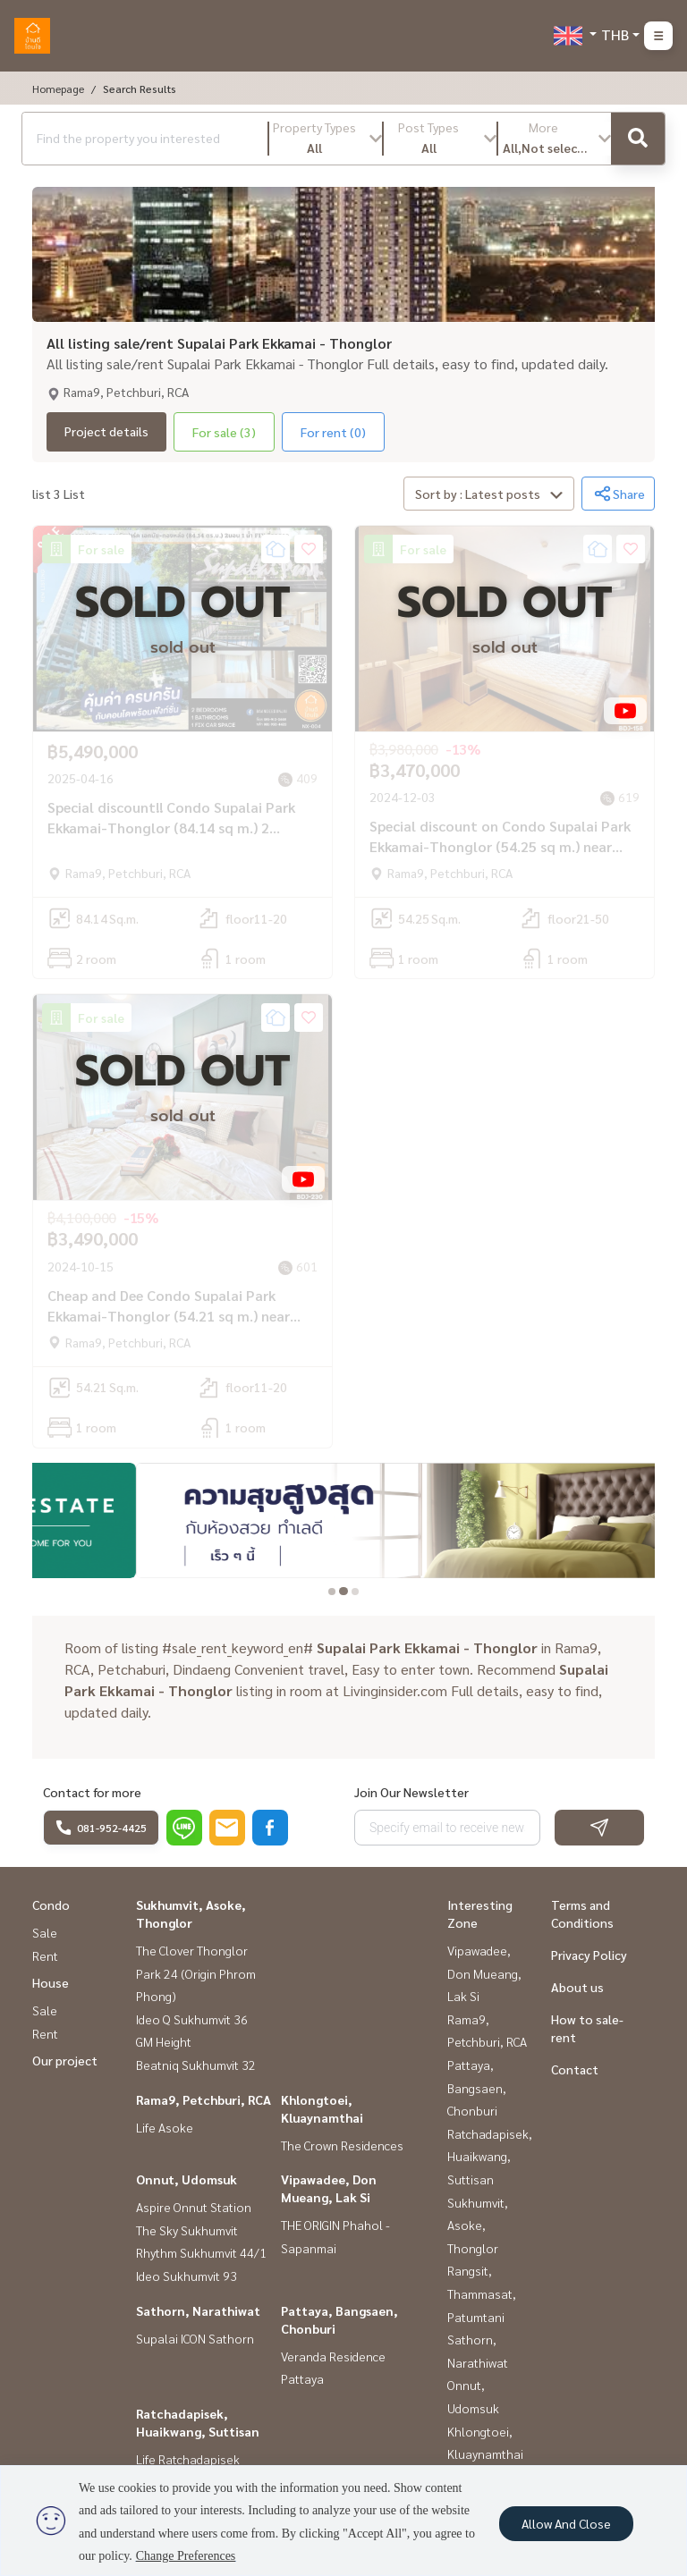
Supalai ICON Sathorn (195, 2338)
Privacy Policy (589, 1955)
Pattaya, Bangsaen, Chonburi (476, 2087)
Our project (65, 2060)
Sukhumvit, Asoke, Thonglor (477, 2225)
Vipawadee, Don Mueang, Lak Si (484, 1973)
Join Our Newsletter (411, 1792)
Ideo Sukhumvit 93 (186, 2276)
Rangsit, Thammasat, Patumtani (481, 2293)
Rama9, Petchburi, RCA (203, 2099)
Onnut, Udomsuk (186, 2179)
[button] (325, 139)
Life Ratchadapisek (188, 2459)
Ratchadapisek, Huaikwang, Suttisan (489, 2156)
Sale (44, 1932)
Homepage (58, 88)
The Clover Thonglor (192, 1950)
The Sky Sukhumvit (187, 2230)
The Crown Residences (342, 2145)
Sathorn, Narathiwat (198, 2310)
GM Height (163, 2041)
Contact (574, 2069)
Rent (45, 1955)
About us (577, 1987)
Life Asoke (164, 2127)
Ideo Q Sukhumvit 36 (192, 2019)
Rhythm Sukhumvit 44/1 (201, 2252)
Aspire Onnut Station (193, 2207)
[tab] (332, 1590)
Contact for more (92, 1792)
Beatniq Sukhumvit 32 (196, 2065)
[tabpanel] (343, 1521)
